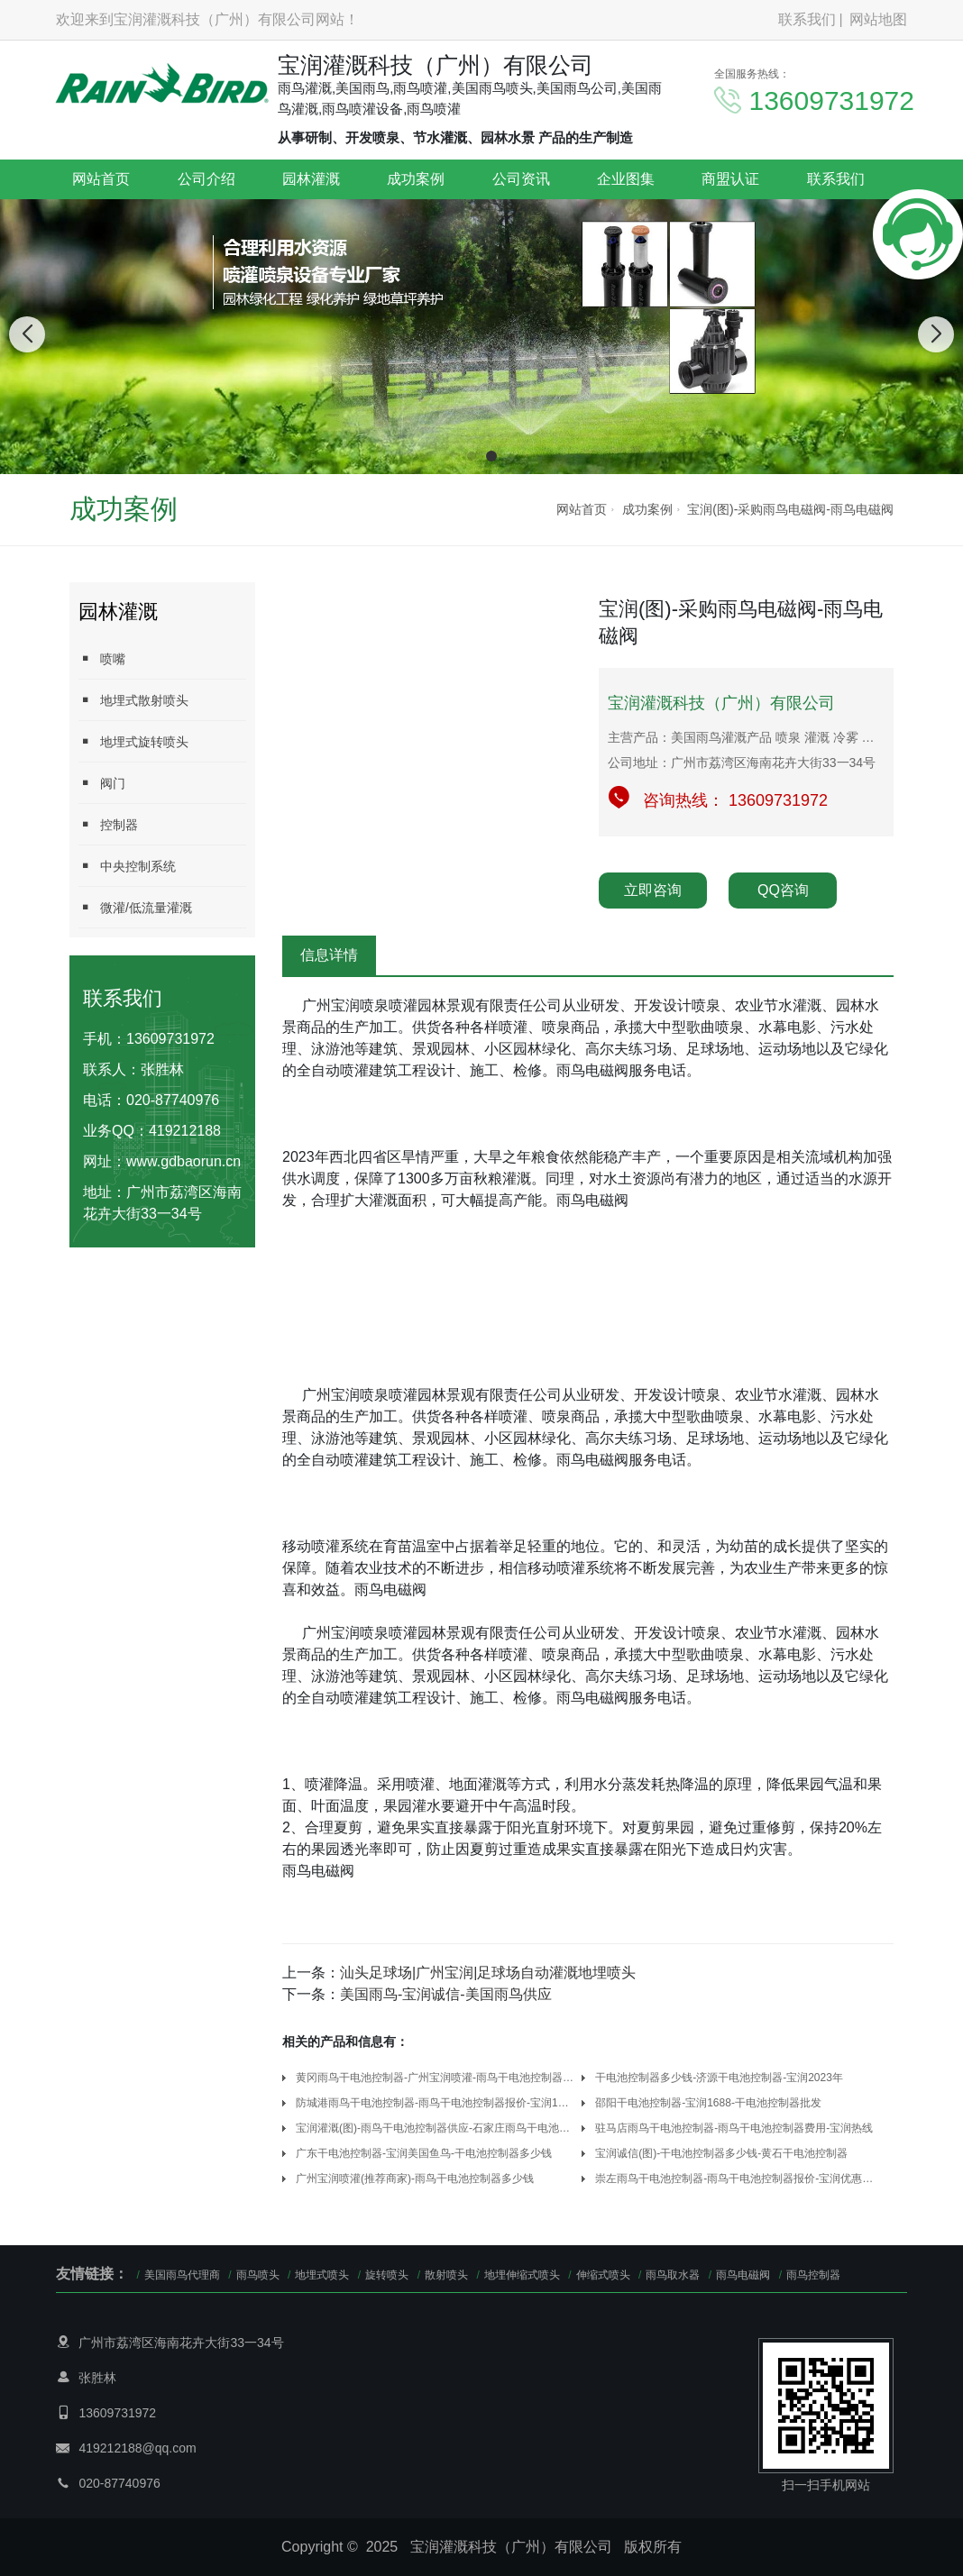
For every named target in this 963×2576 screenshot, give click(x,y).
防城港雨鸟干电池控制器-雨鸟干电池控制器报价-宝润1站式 (435, 2102)
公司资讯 (521, 179)
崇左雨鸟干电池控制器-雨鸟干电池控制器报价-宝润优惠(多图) (735, 2178)
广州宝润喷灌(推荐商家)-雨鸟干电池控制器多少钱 (415, 2178)
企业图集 (626, 179)
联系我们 (807, 19)
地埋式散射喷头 (133, 700)
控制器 (108, 824)
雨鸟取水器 (673, 2275)
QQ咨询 (783, 890)
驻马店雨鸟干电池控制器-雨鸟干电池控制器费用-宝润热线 (734, 2128)
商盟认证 (730, 179)
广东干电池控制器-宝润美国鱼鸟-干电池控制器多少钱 (424, 2153)
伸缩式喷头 (603, 2275)
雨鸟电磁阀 (743, 2275)
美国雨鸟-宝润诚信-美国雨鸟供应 (446, 1994)
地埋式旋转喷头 (133, 741)
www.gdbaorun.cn (183, 1161)
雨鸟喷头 (258, 2275)
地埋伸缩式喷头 (522, 2275)
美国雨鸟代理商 (182, 2275)
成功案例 (416, 179)
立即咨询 (653, 890)
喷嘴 (101, 658)
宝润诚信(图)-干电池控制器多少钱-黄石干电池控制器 (721, 2153)
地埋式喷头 (322, 2275)
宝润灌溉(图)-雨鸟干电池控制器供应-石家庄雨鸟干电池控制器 (435, 2128)
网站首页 (101, 179)
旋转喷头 (386, 2275)
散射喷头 (446, 2275)
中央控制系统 (127, 865)
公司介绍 (206, 179)
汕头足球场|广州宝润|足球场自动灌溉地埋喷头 (488, 1972)
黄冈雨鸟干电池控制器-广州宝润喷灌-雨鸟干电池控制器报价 (435, 2077)
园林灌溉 (311, 179)
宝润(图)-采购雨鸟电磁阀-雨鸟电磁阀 (790, 509)
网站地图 (878, 19)
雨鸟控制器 (813, 2275)
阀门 (101, 782)
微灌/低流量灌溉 (135, 907)
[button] (471, 456)
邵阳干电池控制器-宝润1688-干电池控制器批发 (708, 2102)
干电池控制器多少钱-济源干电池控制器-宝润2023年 (719, 2077)
